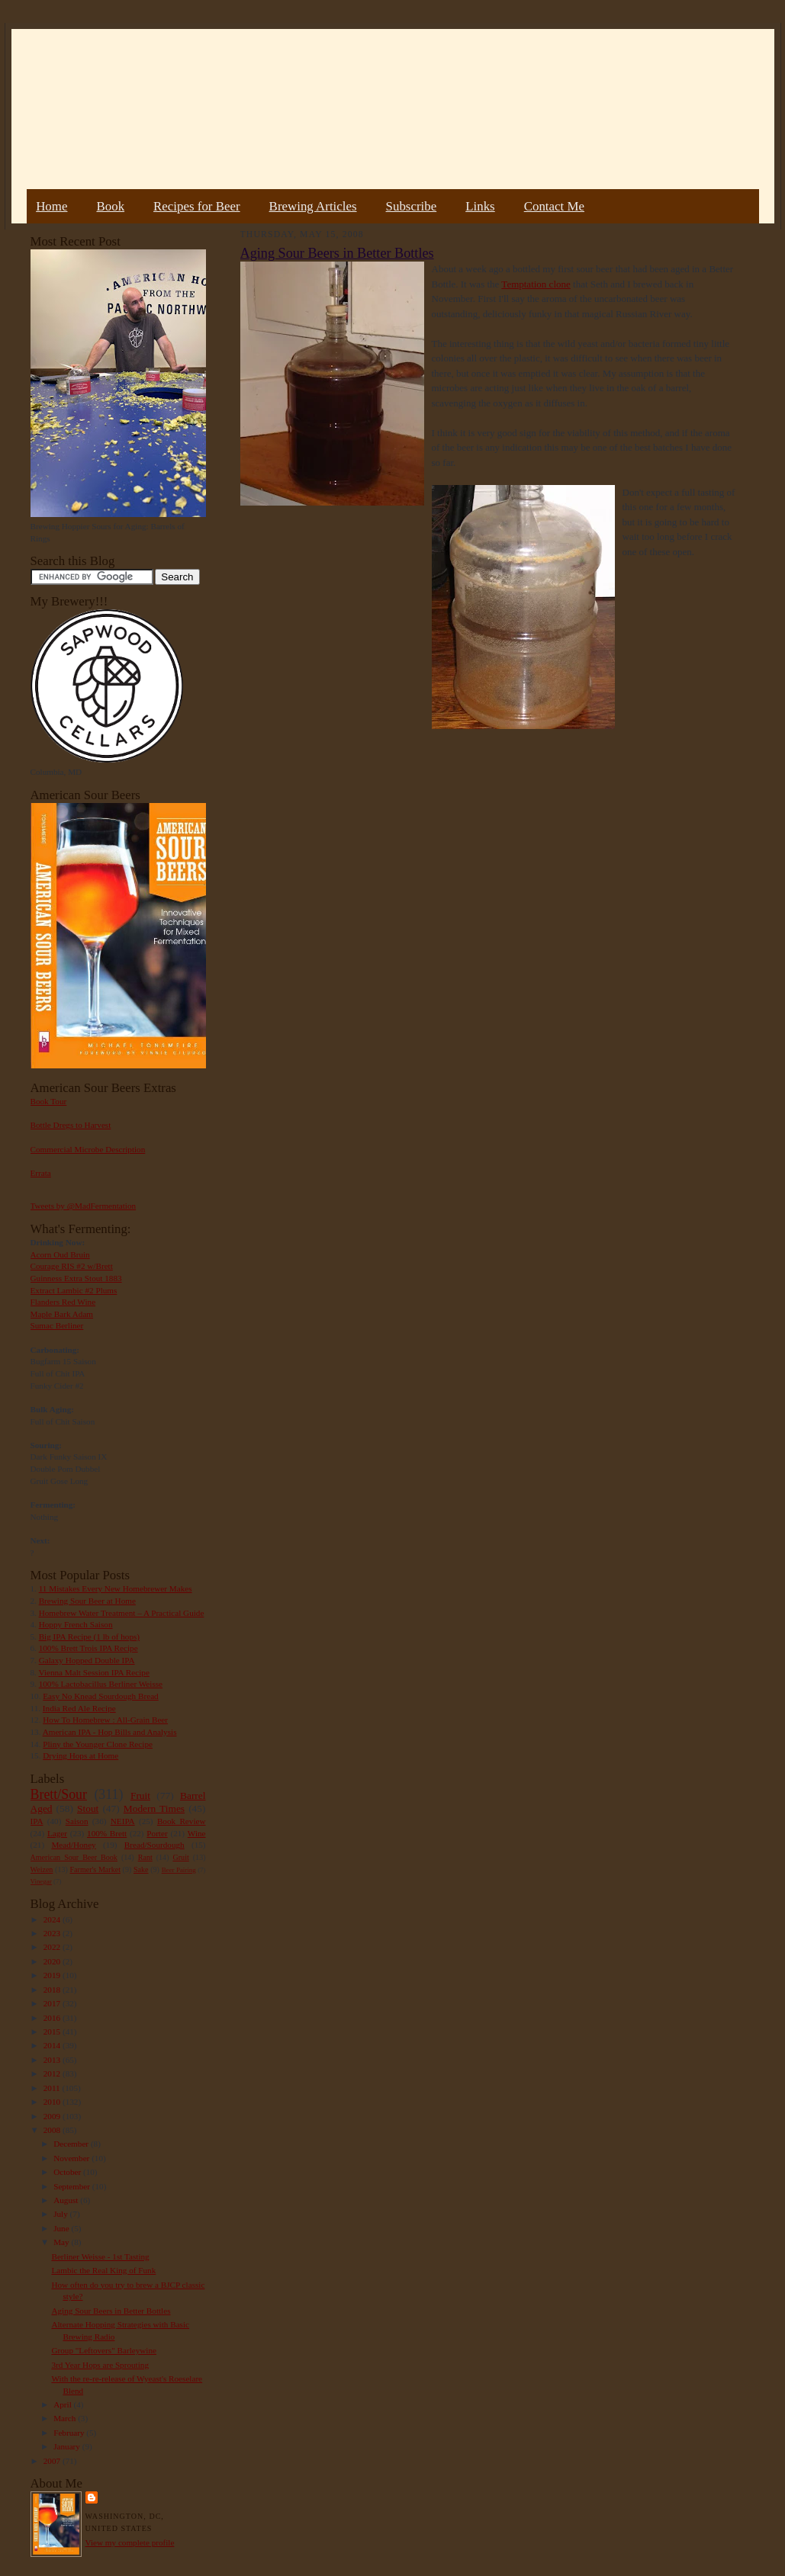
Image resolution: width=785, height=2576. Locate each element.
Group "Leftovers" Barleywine (103, 2350)
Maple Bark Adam (62, 1314)
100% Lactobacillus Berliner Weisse (100, 1683)
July (61, 2213)
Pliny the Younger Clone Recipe (98, 1744)
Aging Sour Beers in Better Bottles (110, 2310)
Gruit (181, 1857)
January (67, 2446)
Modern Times (154, 1808)
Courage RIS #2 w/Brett (72, 1265)
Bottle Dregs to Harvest (71, 1124)
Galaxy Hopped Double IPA (87, 1660)
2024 (53, 1919)
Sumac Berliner (57, 1325)
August (66, 2200)
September (72, 2186)
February (69, 2432)
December (72, 2143)
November (72, 2158)
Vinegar (41, 1881)
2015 (53, 2031)
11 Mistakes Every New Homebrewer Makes (115, 1588)
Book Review (181, 1821)
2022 (53, 1946)
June (62, 2228)
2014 (53, 2045)
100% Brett (107, 1833)
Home (51, 206)
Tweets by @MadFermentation (84, 1205)
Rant (145, 1857)
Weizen (42, 1869)
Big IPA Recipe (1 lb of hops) (89, 1636)
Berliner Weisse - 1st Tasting (100, 2256)
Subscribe (411, 206)
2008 (53, 2129)
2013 (53, 2059)
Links (479, 206)
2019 (53, 1975)
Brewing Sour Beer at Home (87, 1600)
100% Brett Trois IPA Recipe (88, 1648)
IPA (37, 1821)
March (65, 2418)
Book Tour (49, 1101)
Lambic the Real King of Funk (103, 2270)
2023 (53, 1933)
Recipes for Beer (196, 206)
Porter (156, 1833)
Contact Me (554, 206)
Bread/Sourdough (154, 1844)
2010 (53, 2101)
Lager (57, 1833)
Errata (41, 1172)
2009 (53, 2116)
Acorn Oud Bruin (60, 1254)
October (68, 2171)
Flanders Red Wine (63, 1301)
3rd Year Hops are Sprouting (100, 2364)
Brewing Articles (313, 206)
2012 (53, 2073)
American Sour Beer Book (74, 1857)
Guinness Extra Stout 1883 (76, 1278)
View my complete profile (130, 2542)
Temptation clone (535, 284)
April (63, 2404)
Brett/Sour (59, 1794)
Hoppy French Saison (76, 1624)
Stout (87, 1808)
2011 (53, 2088)
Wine (197, 1833)
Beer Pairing (179, 1870)
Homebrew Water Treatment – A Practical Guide (121, 1612)
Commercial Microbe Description (88, 1149)
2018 (53, 1989)
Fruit (140, 1795)
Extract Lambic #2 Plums (74, 1290)
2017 (53, 2003)
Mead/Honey (73, 1844)
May (62, 2242)
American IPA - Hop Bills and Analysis (110, 1731)
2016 (53, 2017)
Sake (141, 1869)
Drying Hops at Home (80, 1755)
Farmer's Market (95, 1869)
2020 (53, 1961)
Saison (77, 1821)
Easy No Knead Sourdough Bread (100, 1696)
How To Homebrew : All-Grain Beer (105, 1719)
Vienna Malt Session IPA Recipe (93, 1672)
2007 (53, 2460)
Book (110, 206)
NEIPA (123, 1821)
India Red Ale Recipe (79, 1708)
